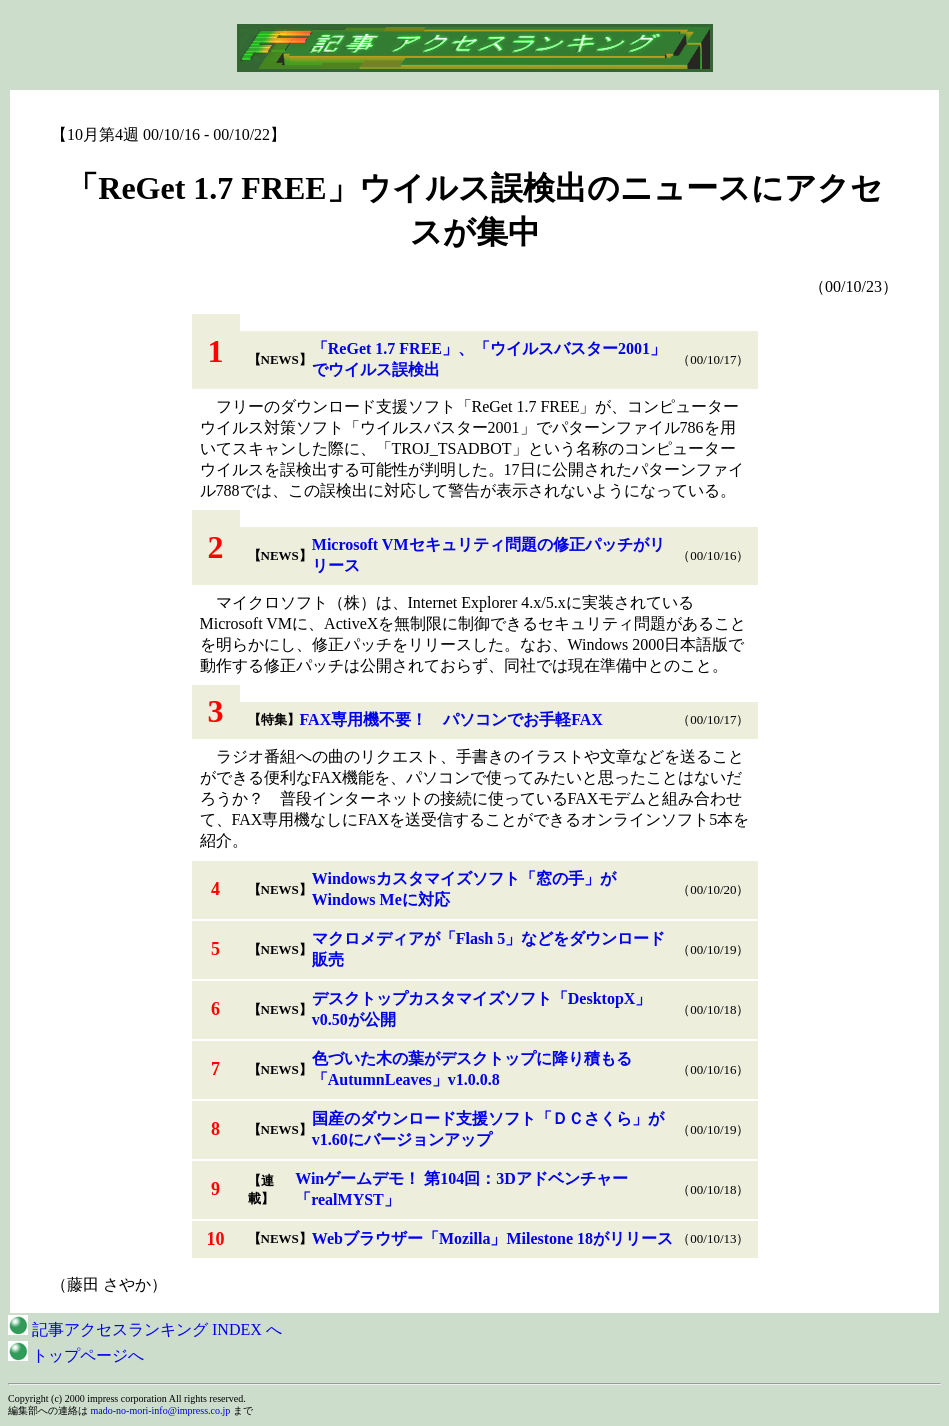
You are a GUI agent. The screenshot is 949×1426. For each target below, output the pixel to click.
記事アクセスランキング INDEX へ (145, 1329)
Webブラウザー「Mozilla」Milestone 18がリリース (492, 1238)
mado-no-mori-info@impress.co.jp (161, 1410)
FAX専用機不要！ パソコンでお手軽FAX (451, 719)
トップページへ (76, 1355)
